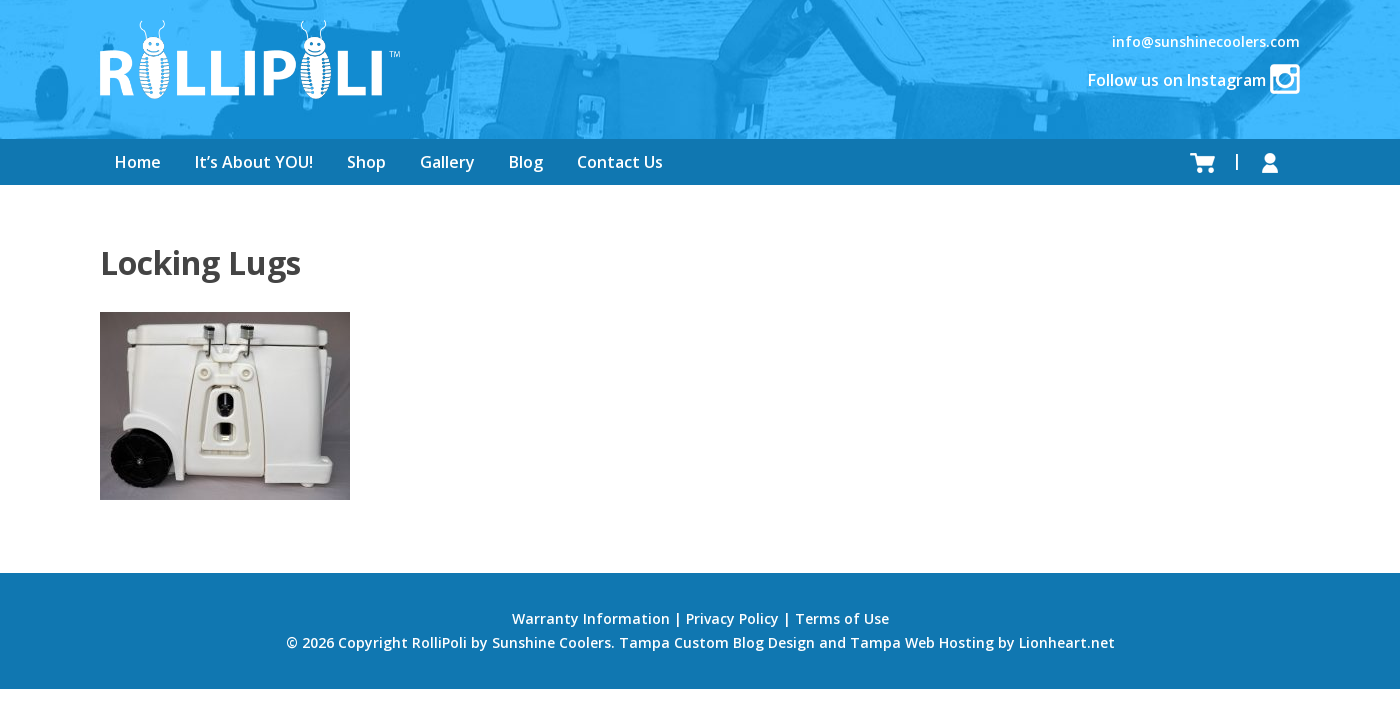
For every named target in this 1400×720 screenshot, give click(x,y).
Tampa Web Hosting (922, 642)
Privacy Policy (732, 618)
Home (138, 162)
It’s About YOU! (254, 162)
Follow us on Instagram (1194, 80)
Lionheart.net (1067, 642)
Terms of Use (842, 618)
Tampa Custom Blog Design (717, 642)
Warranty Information (591, 618)
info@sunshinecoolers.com (1206, 41)
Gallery (447, 162)
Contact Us (620, 162)
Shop (366, 162)
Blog (526, 162)
